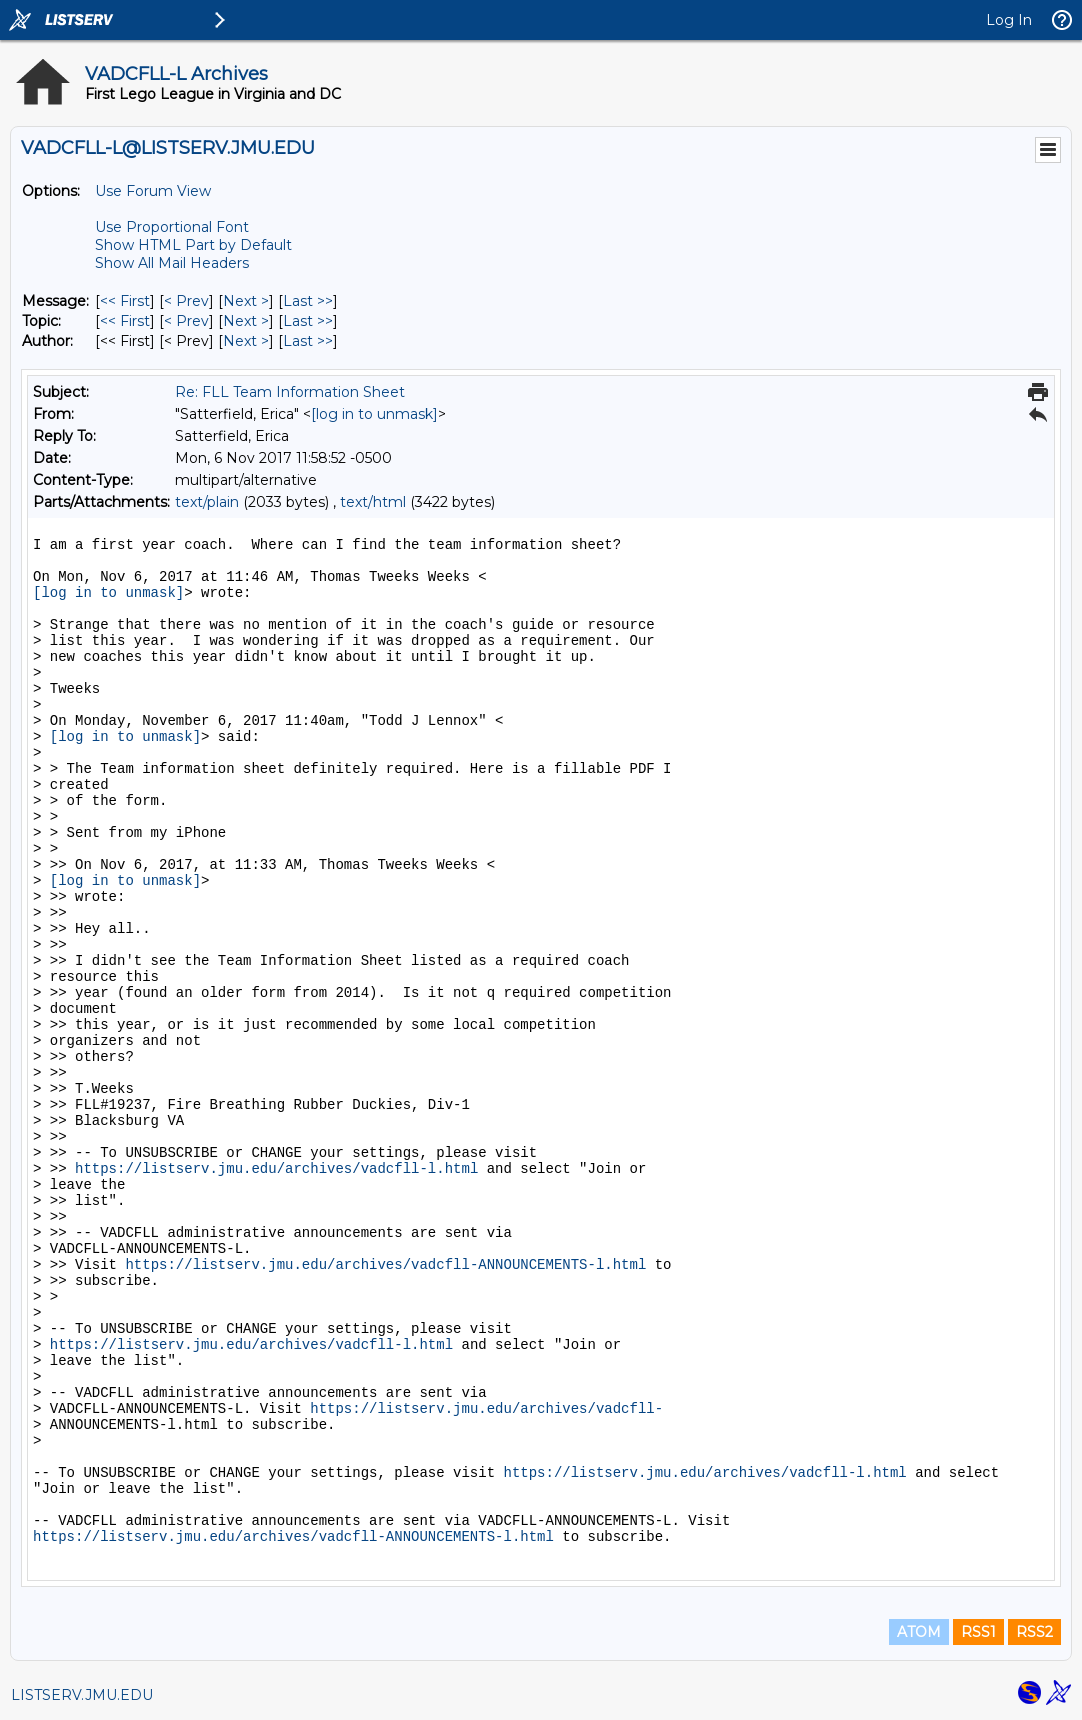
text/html (373, 502)
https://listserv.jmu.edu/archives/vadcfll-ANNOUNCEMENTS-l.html (385, 1265)
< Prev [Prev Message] (186, 301)
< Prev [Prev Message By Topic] (186, 321)
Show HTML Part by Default (193, 245)
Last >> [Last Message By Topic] (308, 321)
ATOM (919, 1632)
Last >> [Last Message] (308, 301)
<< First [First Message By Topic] (125, 321)
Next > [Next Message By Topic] (246, 321)
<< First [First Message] (125, 301)
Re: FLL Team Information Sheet (290, 392)
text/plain (207, 502)
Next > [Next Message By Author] (246, 341)
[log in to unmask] (374, 414)
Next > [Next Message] (246, 301)
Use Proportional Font (172, 227)
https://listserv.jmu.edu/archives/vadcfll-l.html (276, 1169)
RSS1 (978, 1632)
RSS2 (1034, 1632)
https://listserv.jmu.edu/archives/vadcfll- (486, 1409)
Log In (1009, 20)
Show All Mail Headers (172, 263)
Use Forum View (153, 191)
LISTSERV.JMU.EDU (82, 1695)
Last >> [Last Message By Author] (308, 341)
